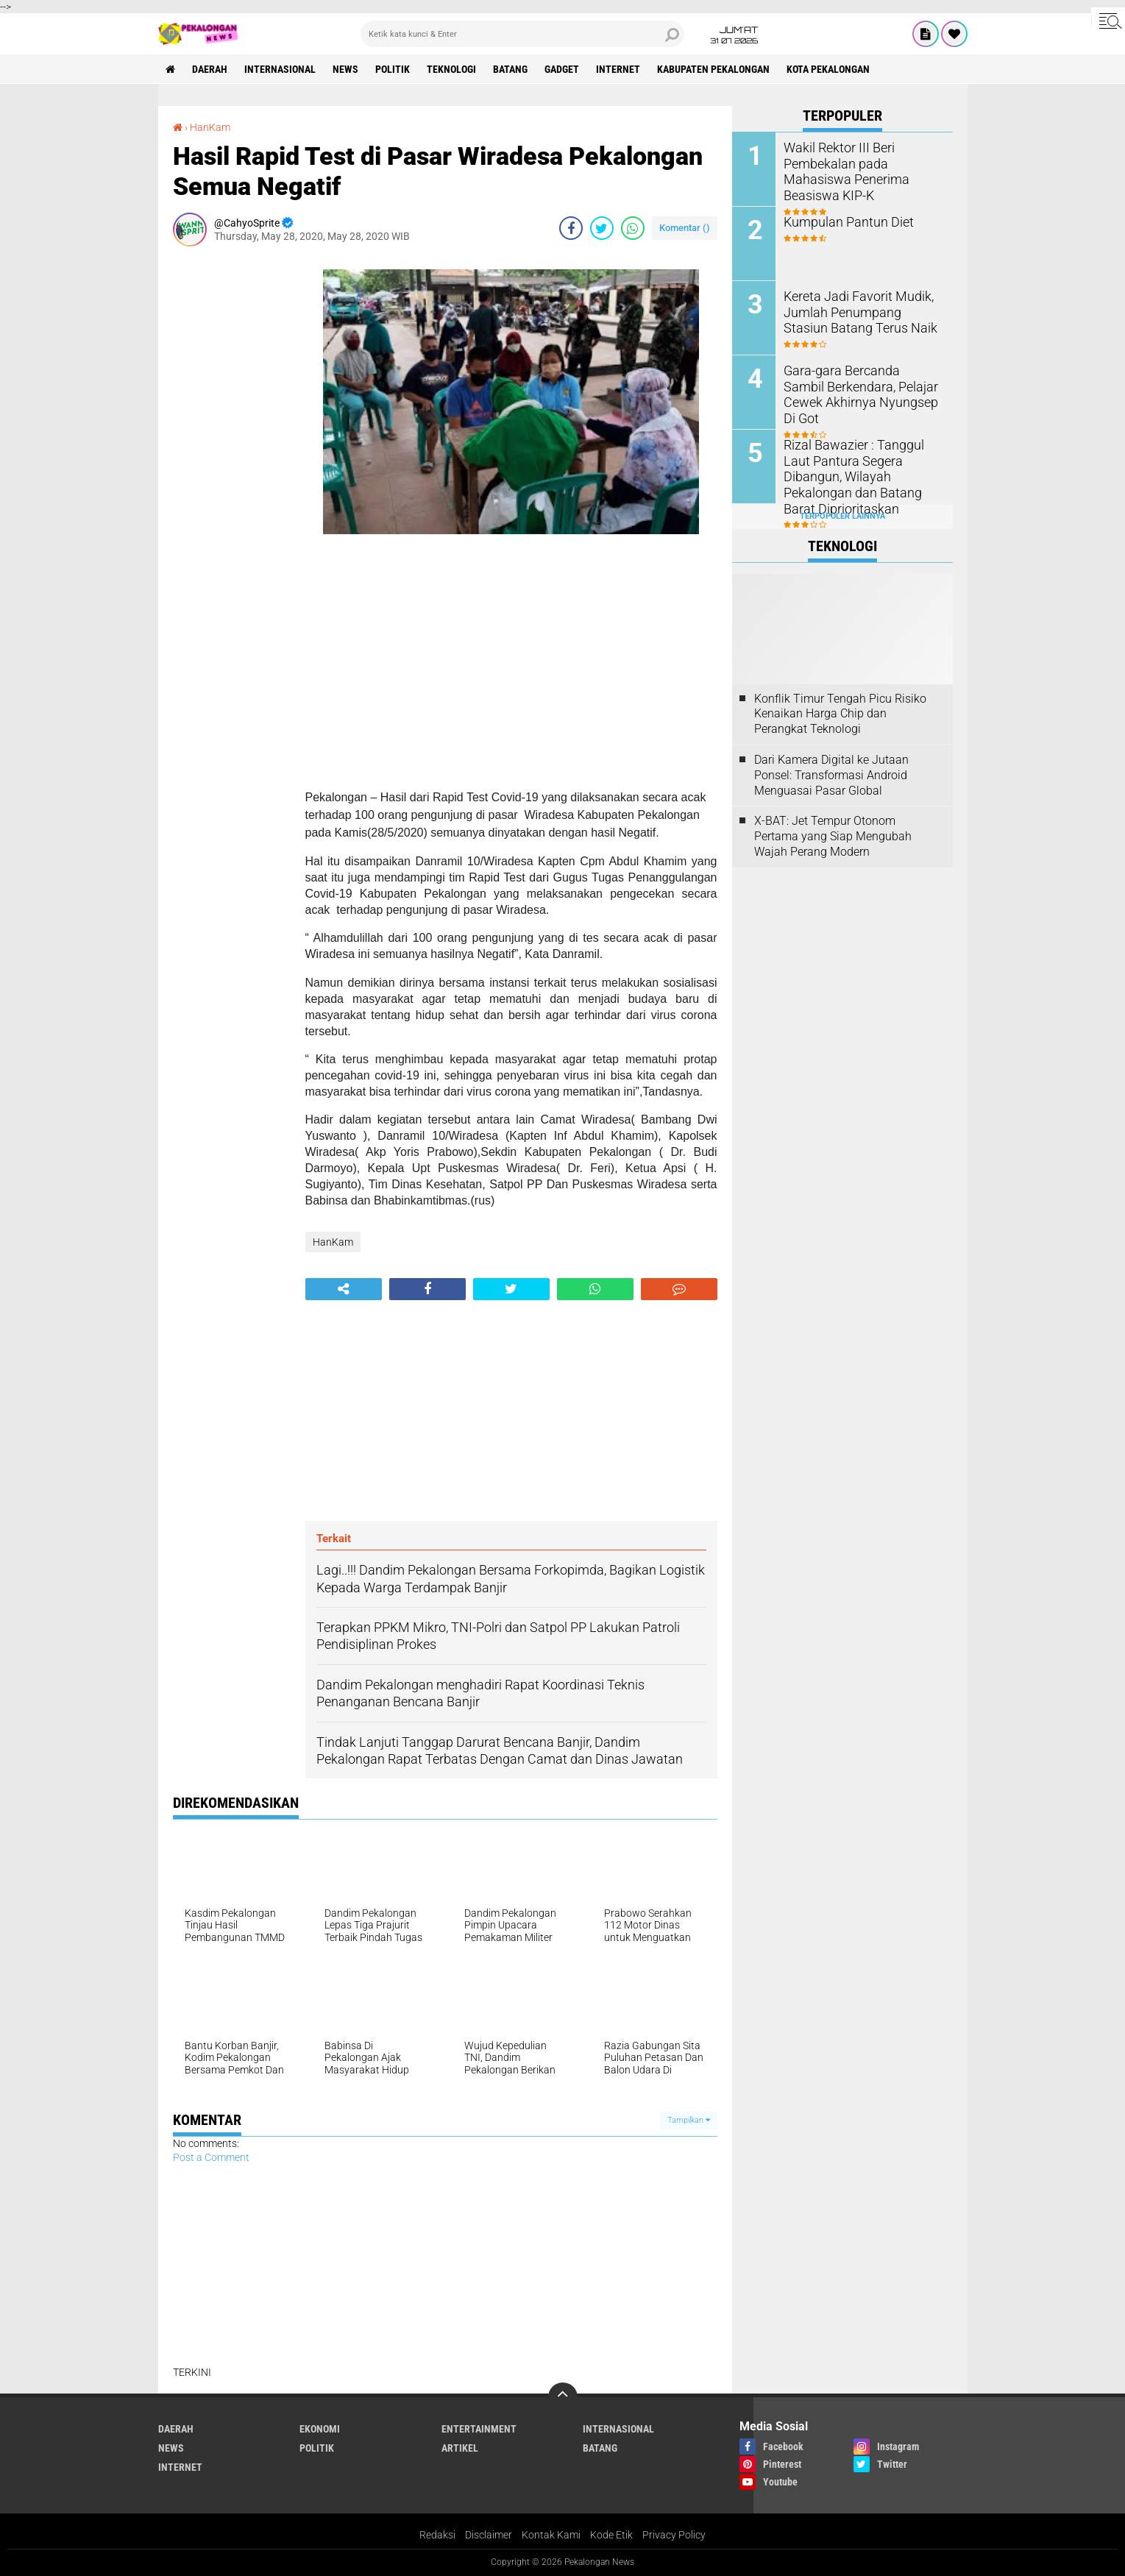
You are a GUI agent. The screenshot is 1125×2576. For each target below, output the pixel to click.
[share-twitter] (602, 228)
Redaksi (437, 2535)
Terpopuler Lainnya (842, 516)
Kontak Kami (551, 2535)
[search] (522, 34)
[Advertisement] (232, 478)
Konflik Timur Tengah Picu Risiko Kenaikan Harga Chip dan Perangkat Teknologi (840, 714)
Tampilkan (688, 2120)
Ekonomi (319, 2429)
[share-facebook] (571, 228)
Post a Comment (211, 2157)
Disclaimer (488, 2535)
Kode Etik (611, 2535)
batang (510, 69)
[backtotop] (563, 2397)
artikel (459, 2448)
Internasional (280, 69)
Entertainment (479, 2429)
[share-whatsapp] (633, 228)
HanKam (210, 127)
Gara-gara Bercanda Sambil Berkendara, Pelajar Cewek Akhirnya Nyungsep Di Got (855, 385)
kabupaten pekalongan (713, 69)
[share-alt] (343, 1289)
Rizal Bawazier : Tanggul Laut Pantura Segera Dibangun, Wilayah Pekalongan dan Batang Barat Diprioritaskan (860, 467)
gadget (561, 69)
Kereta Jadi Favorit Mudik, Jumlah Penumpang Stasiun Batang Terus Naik (857, 310)
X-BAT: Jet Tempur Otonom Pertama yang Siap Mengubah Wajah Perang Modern (833, 836)
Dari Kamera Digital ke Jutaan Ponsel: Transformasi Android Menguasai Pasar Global (831, 775)
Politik (392, 69)
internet (618, 69)
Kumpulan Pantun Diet (842, 221)
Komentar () (684, 227)
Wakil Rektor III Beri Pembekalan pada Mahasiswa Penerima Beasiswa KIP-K (862, 162)
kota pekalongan (828, 69)
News (345, 69)
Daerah (209, 69)
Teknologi (451, 69)
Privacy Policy (674, 2535)
